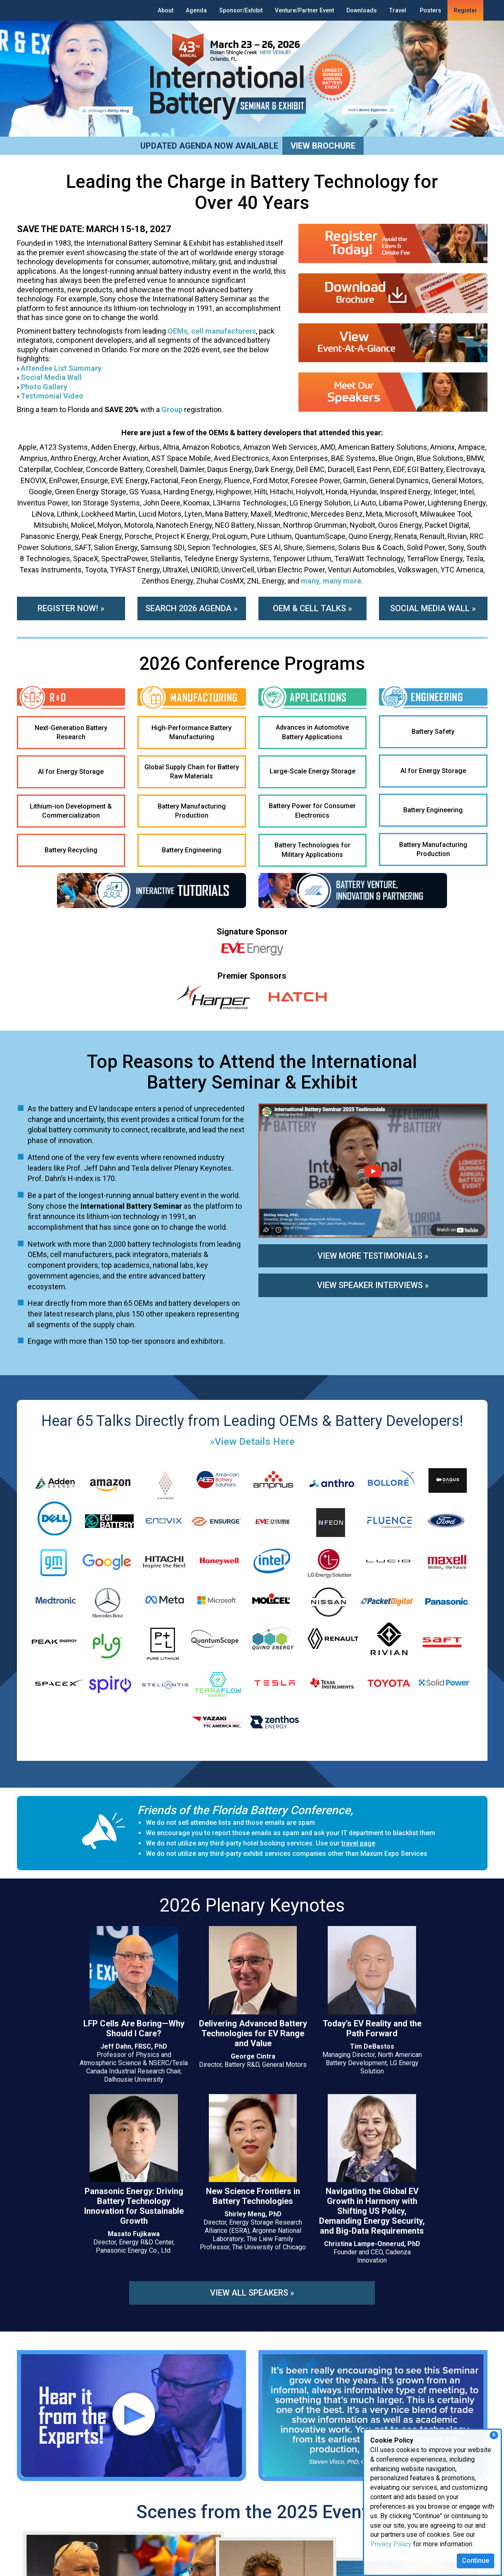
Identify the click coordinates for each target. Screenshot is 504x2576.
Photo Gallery (44, 386)
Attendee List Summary (62, 368)
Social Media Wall (51, 377)
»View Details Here (252, 1449)
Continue (475, 2560)
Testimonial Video (52, 395)
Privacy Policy (391, 2544)
